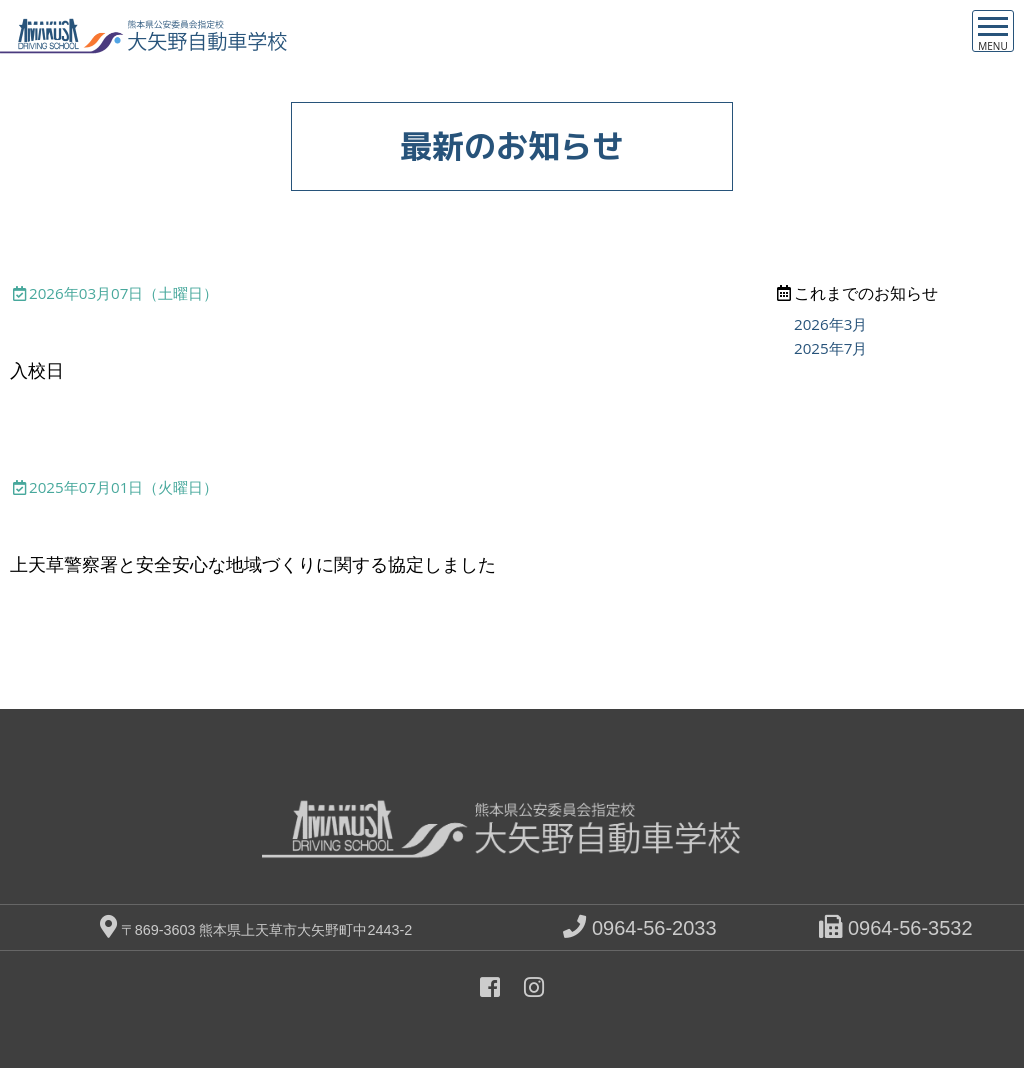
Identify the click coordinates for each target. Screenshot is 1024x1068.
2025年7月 (830, 348)
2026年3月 (830, 324)
